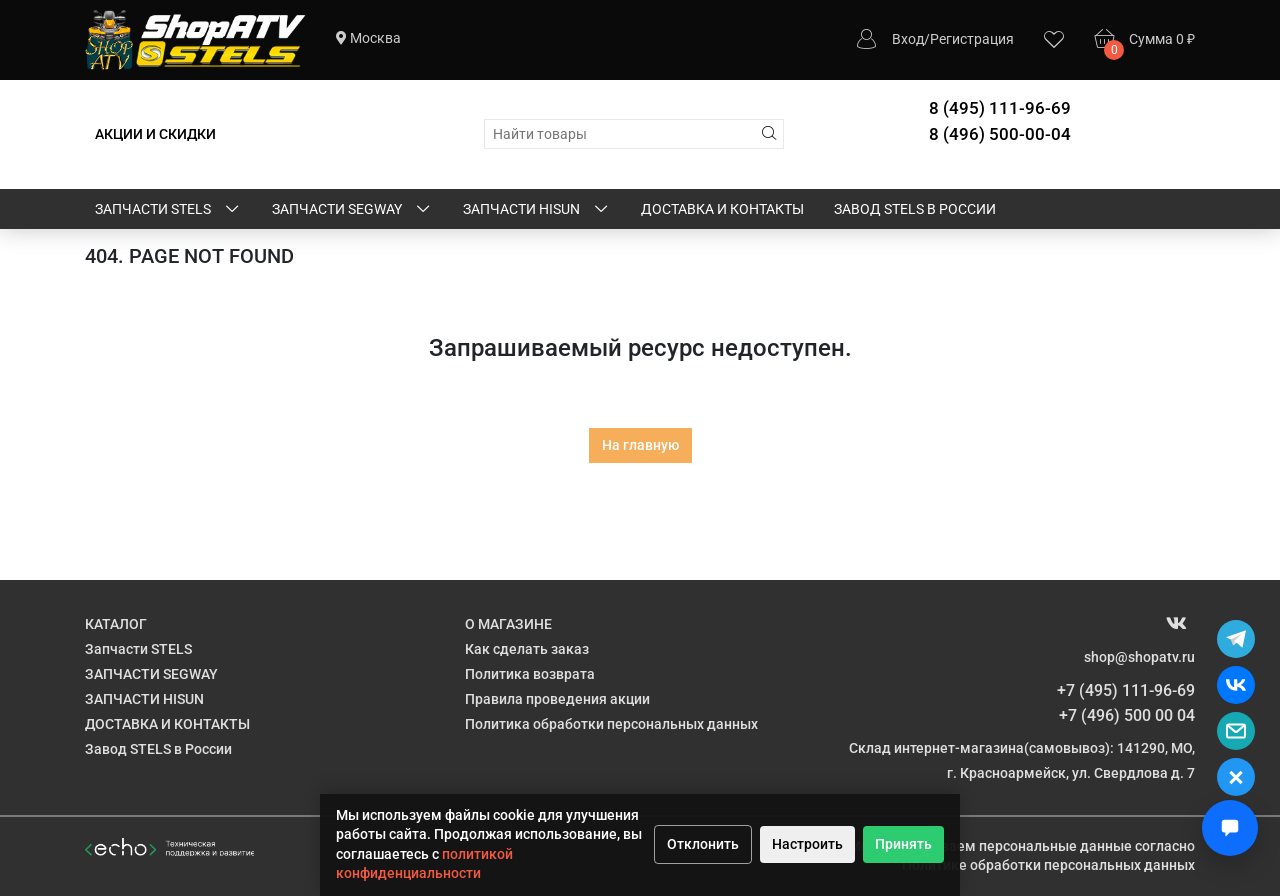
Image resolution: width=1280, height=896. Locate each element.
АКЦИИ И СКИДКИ (155, 134)
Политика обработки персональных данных (611, 724)
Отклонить (703, 844)
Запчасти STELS (168, 210)
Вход (908, 39)
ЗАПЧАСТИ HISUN (537, 210)
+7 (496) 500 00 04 (1127, 715)
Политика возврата (530, 674)
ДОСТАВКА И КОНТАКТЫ (722, 209)
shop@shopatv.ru (1139, 657)
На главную (640, 445)
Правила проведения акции (557, 699)
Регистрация (972, 39)
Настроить (807, 844)
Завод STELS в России (915, 209)
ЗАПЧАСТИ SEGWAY (352, 210)
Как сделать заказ (527, 649)
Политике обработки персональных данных (1048, 865)
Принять (903, 844)
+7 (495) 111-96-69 (1126, 690)
